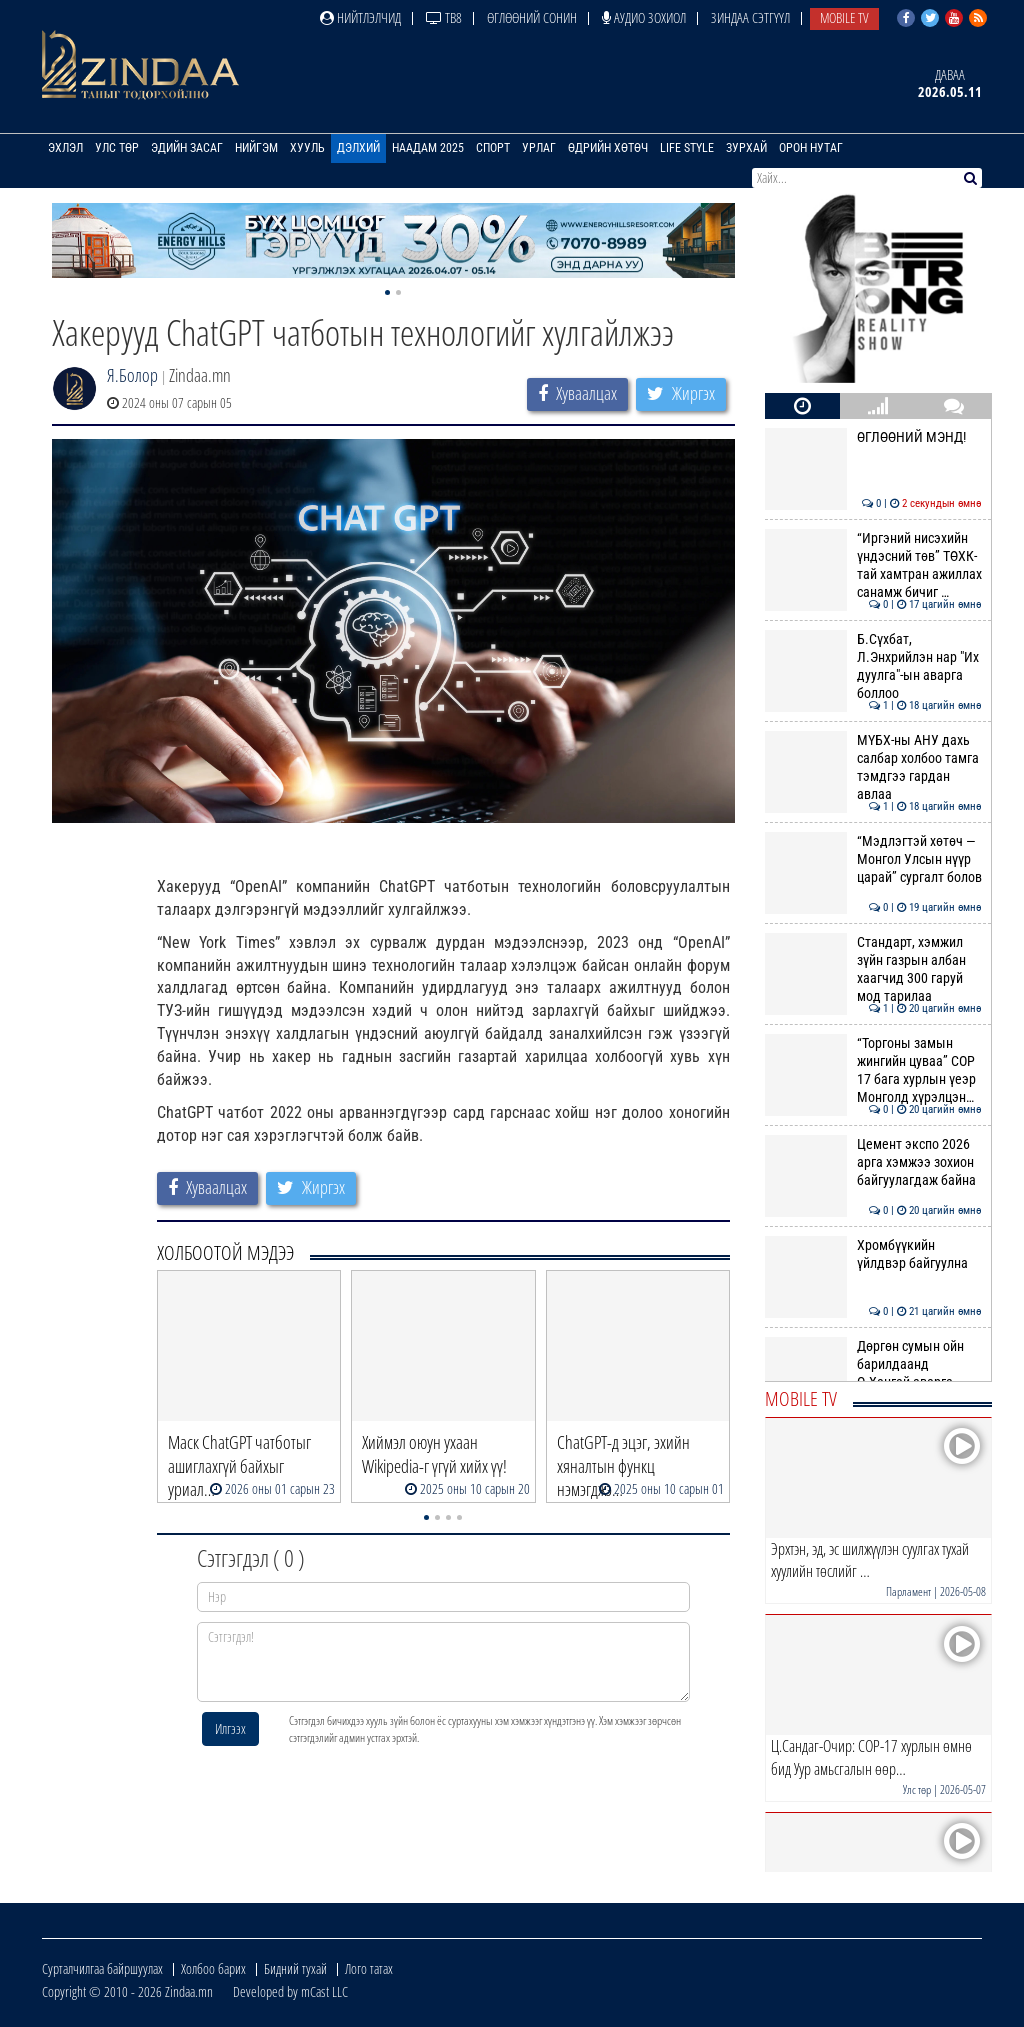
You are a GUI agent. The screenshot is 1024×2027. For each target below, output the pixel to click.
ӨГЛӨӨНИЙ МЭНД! (873, 437)
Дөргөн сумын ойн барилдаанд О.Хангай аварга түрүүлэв (873, 1373)
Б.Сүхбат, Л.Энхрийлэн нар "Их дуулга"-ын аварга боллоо (873, 666)
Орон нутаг (811, 148)
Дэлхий (358, 148)
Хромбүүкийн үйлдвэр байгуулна (873, 1254)
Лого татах (369, 1968)
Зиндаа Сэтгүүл (750, 17)
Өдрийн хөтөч (608, 148)
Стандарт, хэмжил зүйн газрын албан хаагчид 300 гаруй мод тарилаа (873, 969)
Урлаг (539, 148)
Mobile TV (844, 17)
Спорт (493, 148)
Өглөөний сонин (532, 17)
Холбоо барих (213, 1968)
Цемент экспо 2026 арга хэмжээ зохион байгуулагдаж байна (873, 1162)
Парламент (908, 1591)
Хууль (307, 148)
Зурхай (746, 148)
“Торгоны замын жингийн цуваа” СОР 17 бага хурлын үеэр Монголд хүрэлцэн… (873, 1070)
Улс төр (117, 148)
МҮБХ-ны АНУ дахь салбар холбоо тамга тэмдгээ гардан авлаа (873, 767)
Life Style (687, 148)
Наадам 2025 (428, 148)
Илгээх (230, 1728)
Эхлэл (65, 148)
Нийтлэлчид (360, 17)
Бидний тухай (295, 1968)
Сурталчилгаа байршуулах (102, 1968)
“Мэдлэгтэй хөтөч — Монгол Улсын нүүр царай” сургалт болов (873, 859)
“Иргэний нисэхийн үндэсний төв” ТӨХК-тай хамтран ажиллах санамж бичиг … (873, 565)
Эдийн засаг (187, 148)
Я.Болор (132, 375)
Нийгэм (256, 148)
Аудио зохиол (644, 17)
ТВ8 (444, 17)
